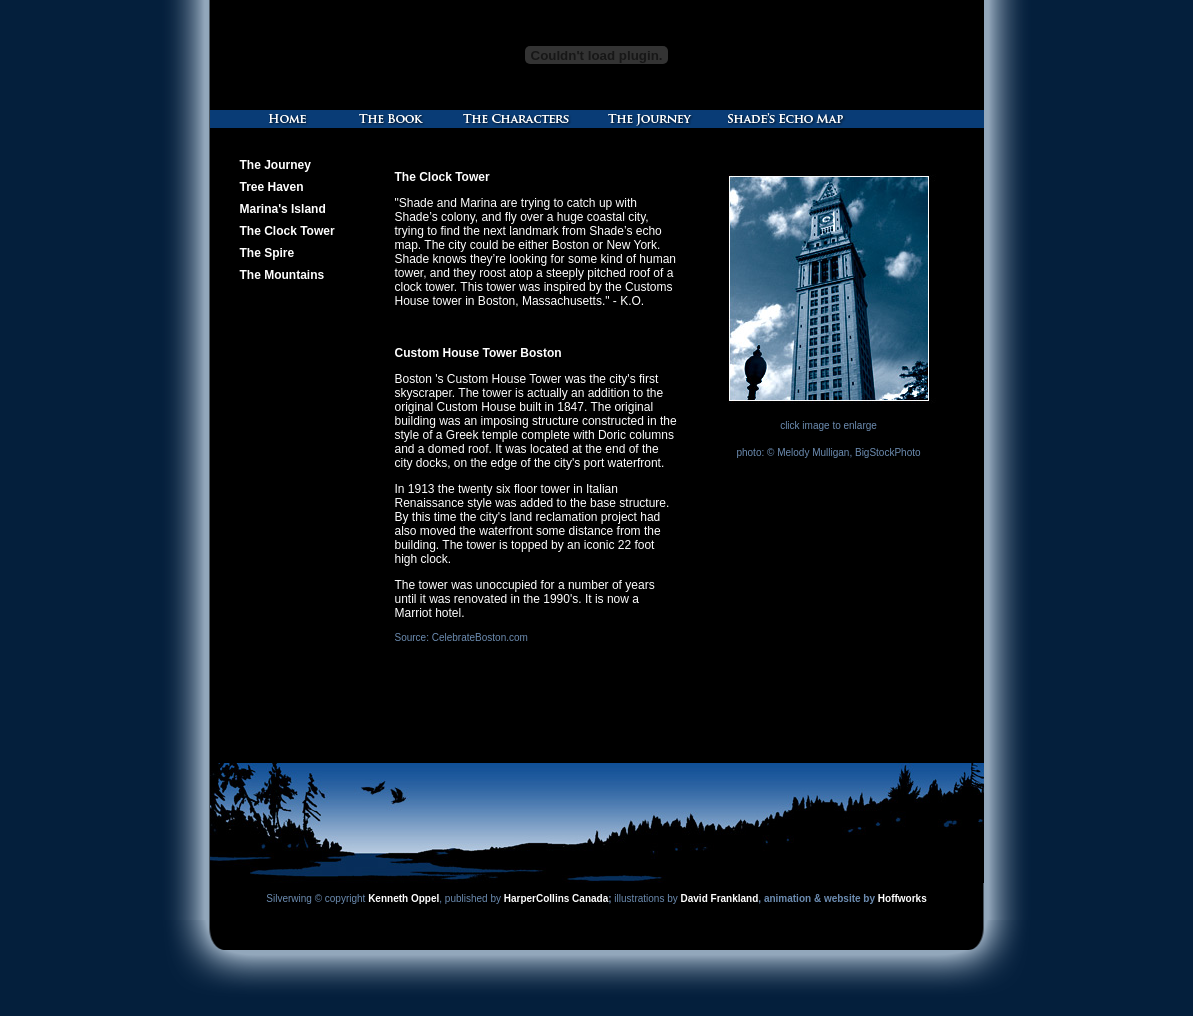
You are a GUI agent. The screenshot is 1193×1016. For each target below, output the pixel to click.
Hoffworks (902, 898)
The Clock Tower (287, 231)
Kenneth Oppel (403, 898)
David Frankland (720, 898)
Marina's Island (283, 209)
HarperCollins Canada (556, 898)
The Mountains (282, 275)
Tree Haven (272, 187)
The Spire (267, 253)
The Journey (275, 165)
